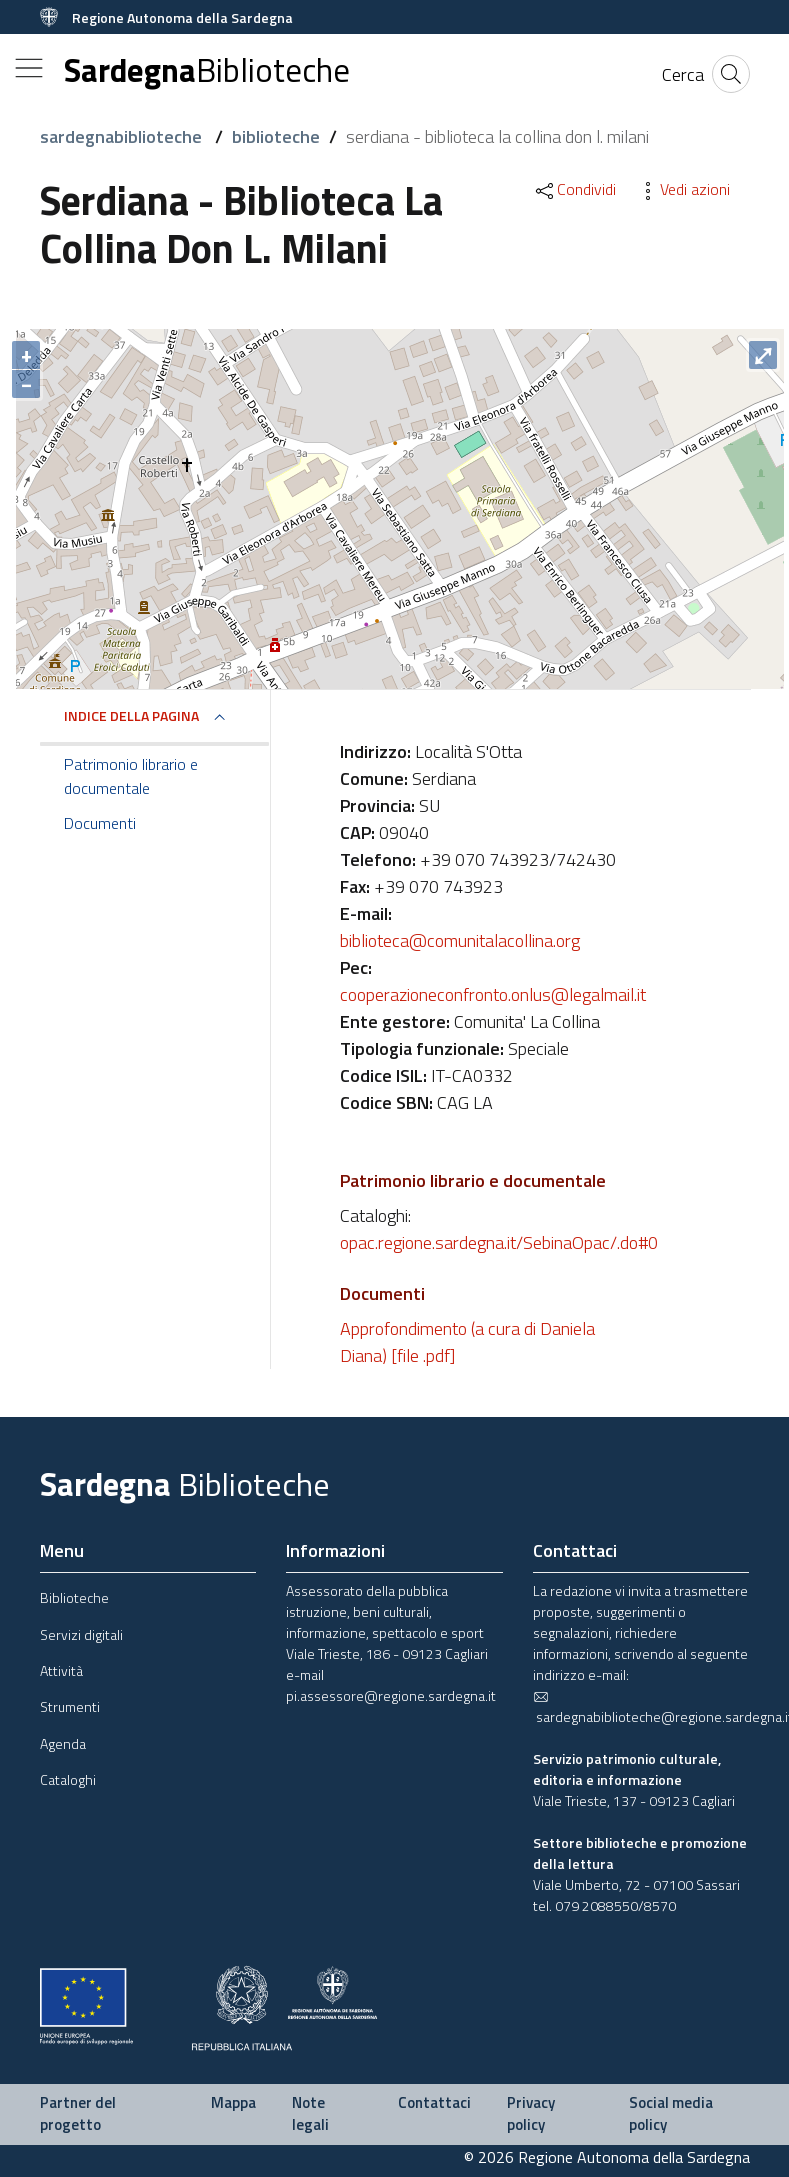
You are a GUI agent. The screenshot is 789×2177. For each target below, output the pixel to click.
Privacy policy (531, 2114)
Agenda (63, 1743)
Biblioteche (74, 1597)
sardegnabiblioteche (123, 136)
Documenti (100, 823)
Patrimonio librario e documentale (131, 776)
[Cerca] (683, 74)
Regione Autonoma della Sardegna (182, 17)
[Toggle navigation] (29, 68)
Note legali (310, 2114)
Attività (61, 1670)
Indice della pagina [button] (131, 715)
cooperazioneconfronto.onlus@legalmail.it (493, 994)
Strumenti (70, 1706)
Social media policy (671, 2114)
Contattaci (434, 2102)
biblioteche (276, 136)
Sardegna (207, 70)
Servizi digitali (81, 1634)
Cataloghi (68, 1779)
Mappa (233, 2102)
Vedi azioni (683, 189)
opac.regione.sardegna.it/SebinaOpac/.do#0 (499, 1242)
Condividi (574, 189)
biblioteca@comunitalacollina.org (460, 940)
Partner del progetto (78, 2114)
